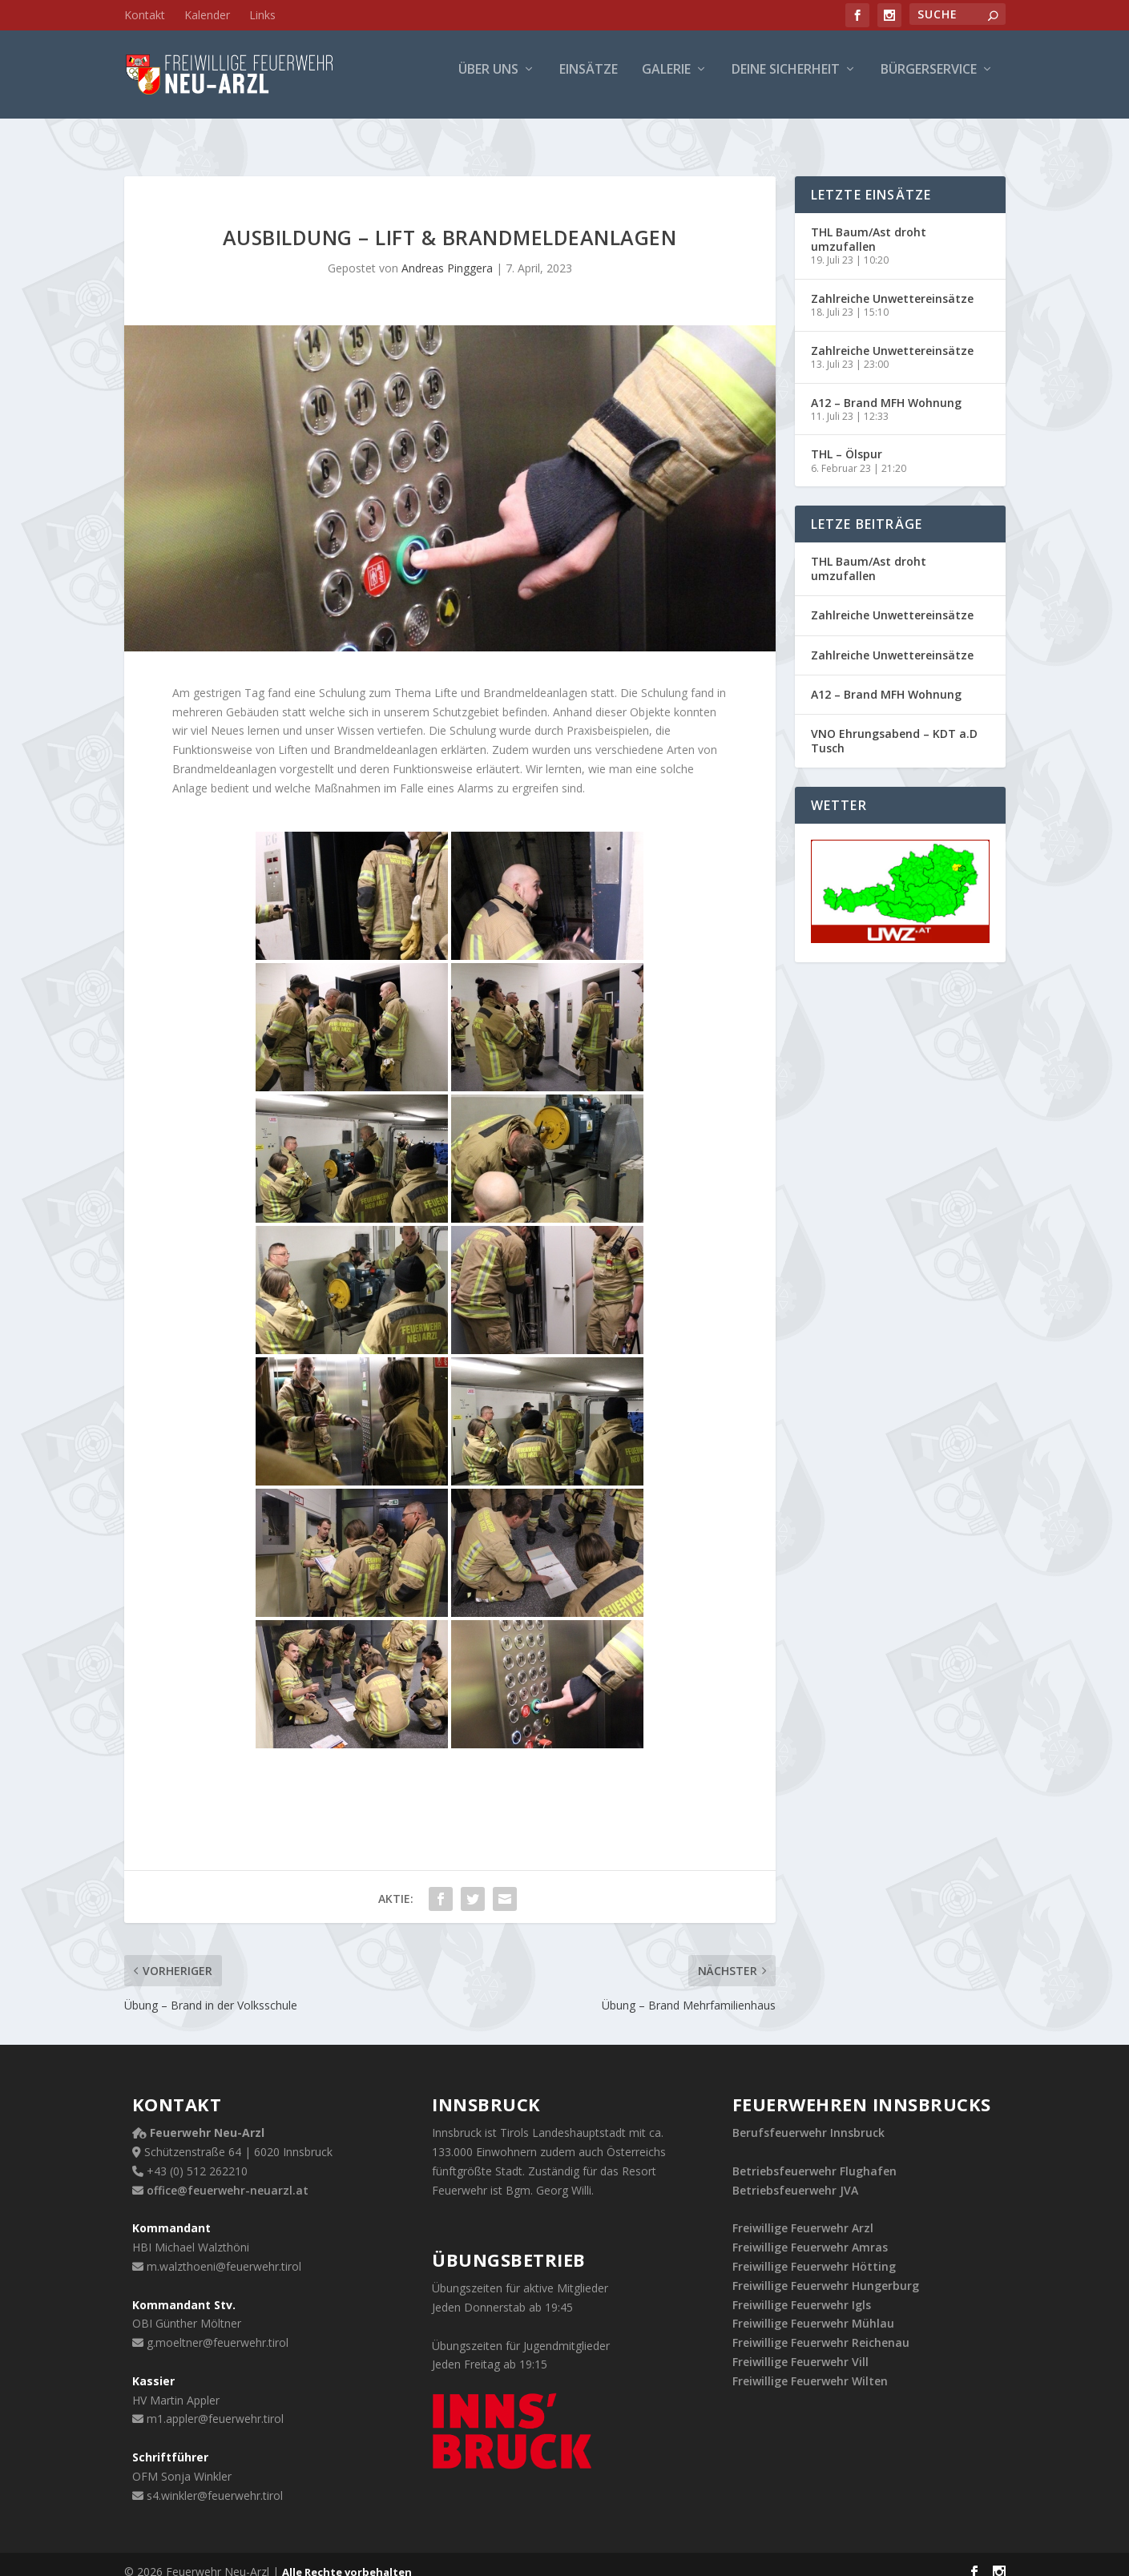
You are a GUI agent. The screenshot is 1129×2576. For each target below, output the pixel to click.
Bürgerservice (929, 81)
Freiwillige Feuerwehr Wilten (810, 2366)
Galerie (666, 81)
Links (262, 14)
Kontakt (144, 14)
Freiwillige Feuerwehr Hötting (814, 2252)
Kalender (207, 14)
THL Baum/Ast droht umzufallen (868, 225)
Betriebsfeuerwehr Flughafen (814, 2156)
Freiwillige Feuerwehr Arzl (802, 2213)
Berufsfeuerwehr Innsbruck (808, 2118)
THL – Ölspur (846, 439)
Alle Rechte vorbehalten (347, 2557)
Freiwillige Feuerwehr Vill (800, 2347)
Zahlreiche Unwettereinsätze (892, 284)
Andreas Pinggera (447, 253)
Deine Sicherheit (786, 81)
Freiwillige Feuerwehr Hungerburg (825, 2271)
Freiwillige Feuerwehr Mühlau (813, 2308)
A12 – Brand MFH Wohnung (886, 388)
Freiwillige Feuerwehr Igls (801, 2290)
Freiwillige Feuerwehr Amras (810, 2232)
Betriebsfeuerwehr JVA (795, 2175)
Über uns (488, 81)
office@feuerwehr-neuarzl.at (227, 2175)
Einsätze (588, 81)
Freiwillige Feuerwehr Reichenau (820, 2328)
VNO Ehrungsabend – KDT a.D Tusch (894, 726)
